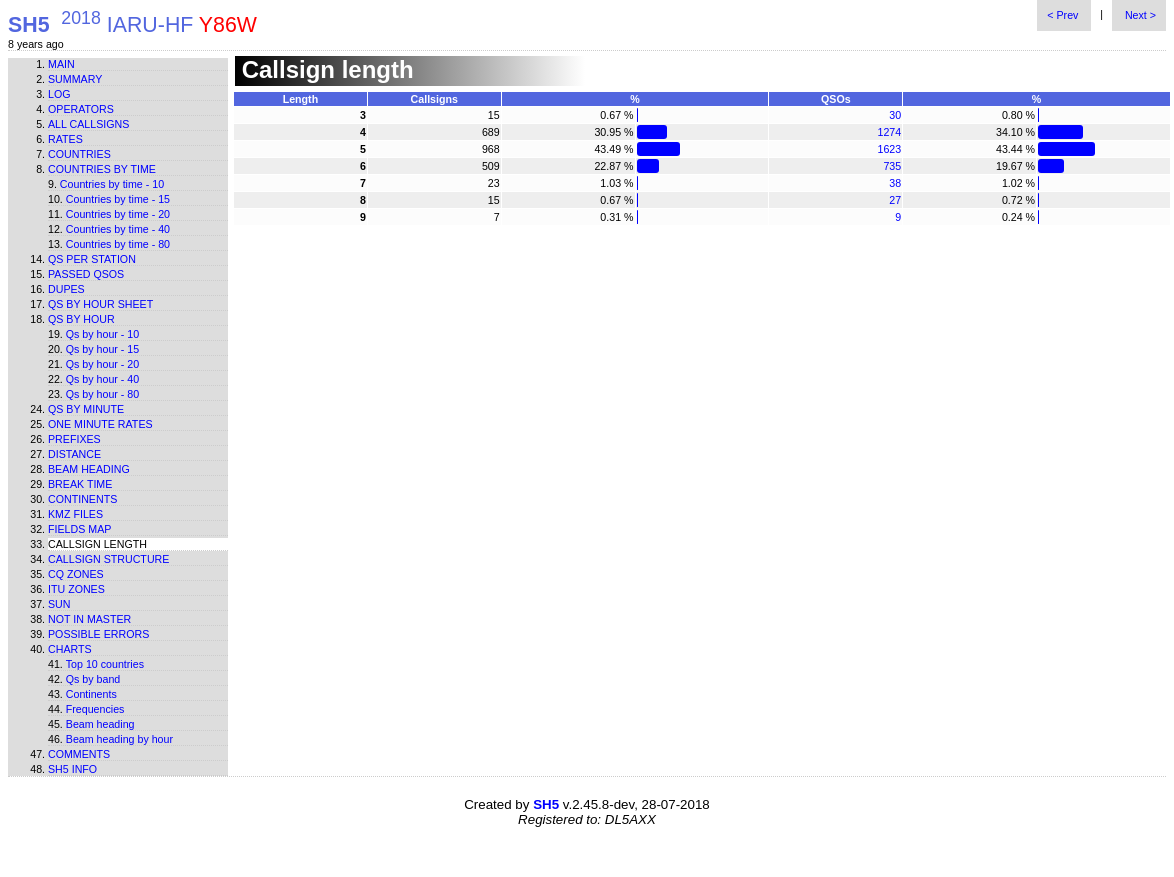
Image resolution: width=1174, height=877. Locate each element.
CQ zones (76, 574)
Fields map (79, 529)
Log (59, 94)
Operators (81, 109)
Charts (70, 649)
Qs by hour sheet (100, 304)
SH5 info (72, 769)
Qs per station (92, 259)
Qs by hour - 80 (102, 394)
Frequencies (95, 709)
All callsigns (88, 124)
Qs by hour (81, 319)
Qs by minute (86, 409)
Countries (79, 154)
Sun (59, 604)
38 (895, 183)
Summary (75, 79)
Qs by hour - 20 (102, 364)
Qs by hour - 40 (102, 379)
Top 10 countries (105, 664)
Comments (79, 754)
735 (892, 166)
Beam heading (89, 469)
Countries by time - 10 (112, 184)
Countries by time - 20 (118, 214)
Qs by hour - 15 (102, 349)
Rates (65, 139)
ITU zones (76, 589)
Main (61, 64)
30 (895, 115)
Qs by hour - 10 (102, 334)
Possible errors (98, 634)
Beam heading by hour (119, 739)
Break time (80, 484)
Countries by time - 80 (118, 244)
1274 (890, 132)
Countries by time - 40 (118, 229)
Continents (82, 499)
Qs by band (93, 679)
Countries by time (102, 169)
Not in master (89, 619)
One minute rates (100, 424)
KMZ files (75, 514)
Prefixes (74, 439)
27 (895, 200)
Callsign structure (108, 559)
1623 (890, 149)
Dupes (66, 289)
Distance (74, 454)
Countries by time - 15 (118, 199)
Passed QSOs (86, 274)
